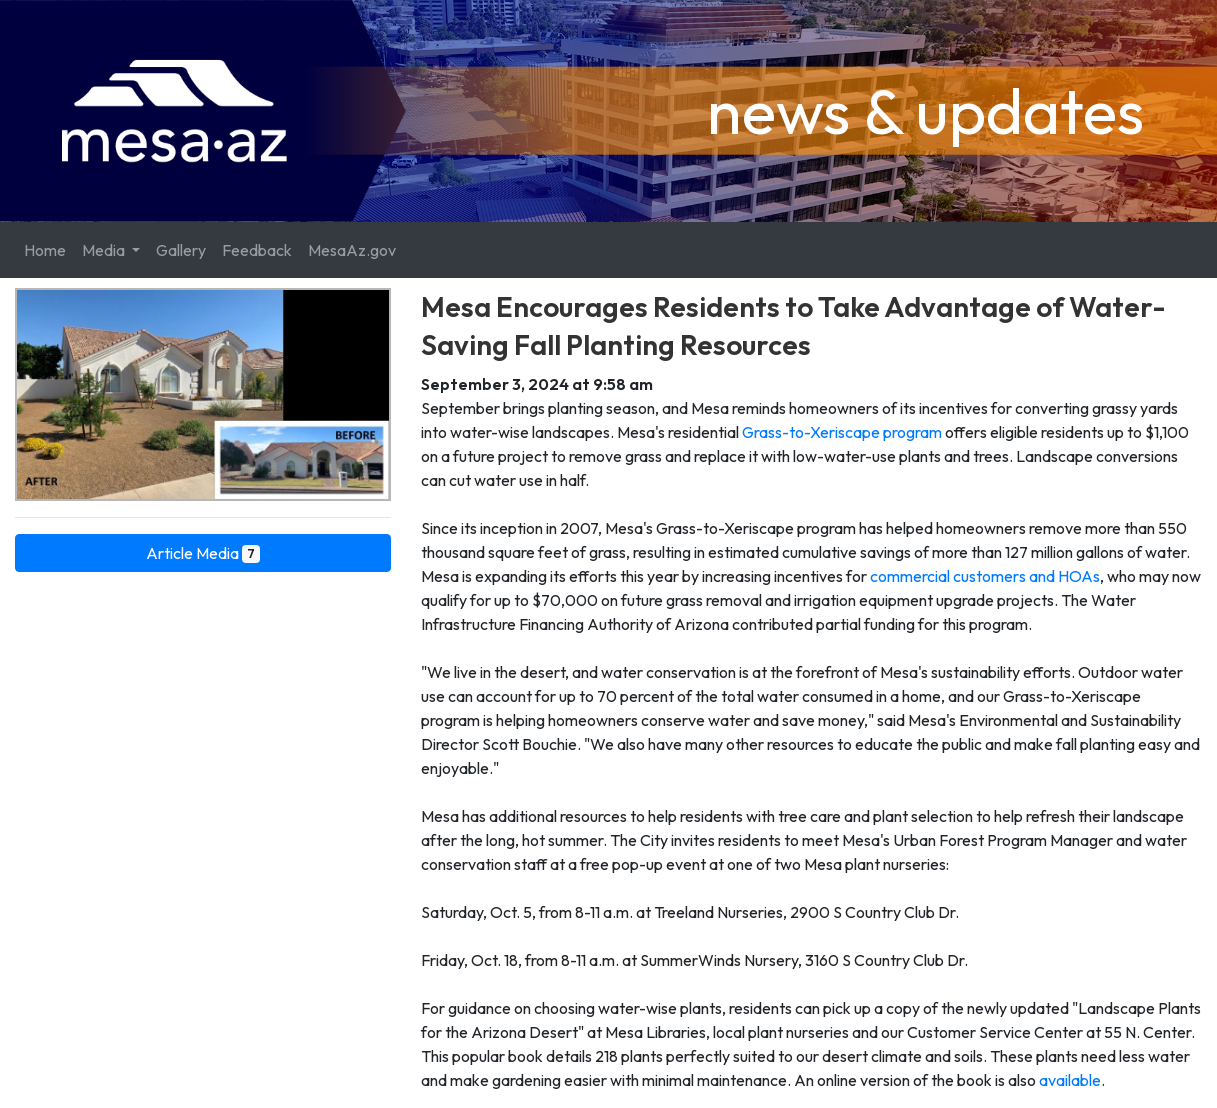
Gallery (181, 250)
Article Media (203, 553)
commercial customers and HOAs (985, 576)
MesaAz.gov (352, 250)
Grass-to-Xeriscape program (842, 432)
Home (45, 250)
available (1070, 1080)
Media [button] (105, 250)
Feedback (257, 250)
